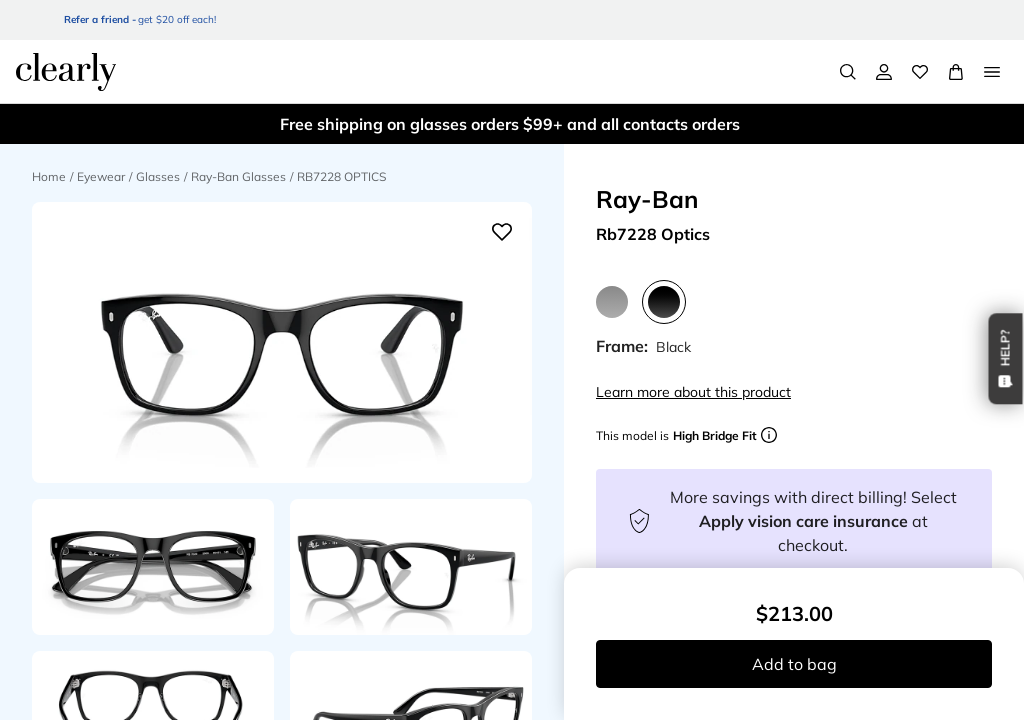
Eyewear (101, 176)
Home (49, 176)
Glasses (158, 176)
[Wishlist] (920, 72)
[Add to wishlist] (502, 232)
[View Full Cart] (956, 72)
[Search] (848, 72)
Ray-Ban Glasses (238, 176)
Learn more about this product (693, 392)
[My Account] (884, 72)
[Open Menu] (992, 72)
